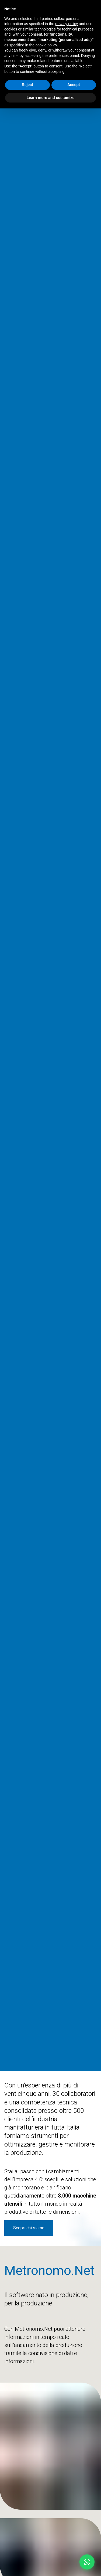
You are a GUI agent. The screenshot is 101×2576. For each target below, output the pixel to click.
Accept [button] (73, 85)
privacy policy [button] (66, 24)
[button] (87, 2562)
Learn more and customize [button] (50, 97)
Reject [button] (27, 85)
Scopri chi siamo (28, 2227)
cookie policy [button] (46, 45)
